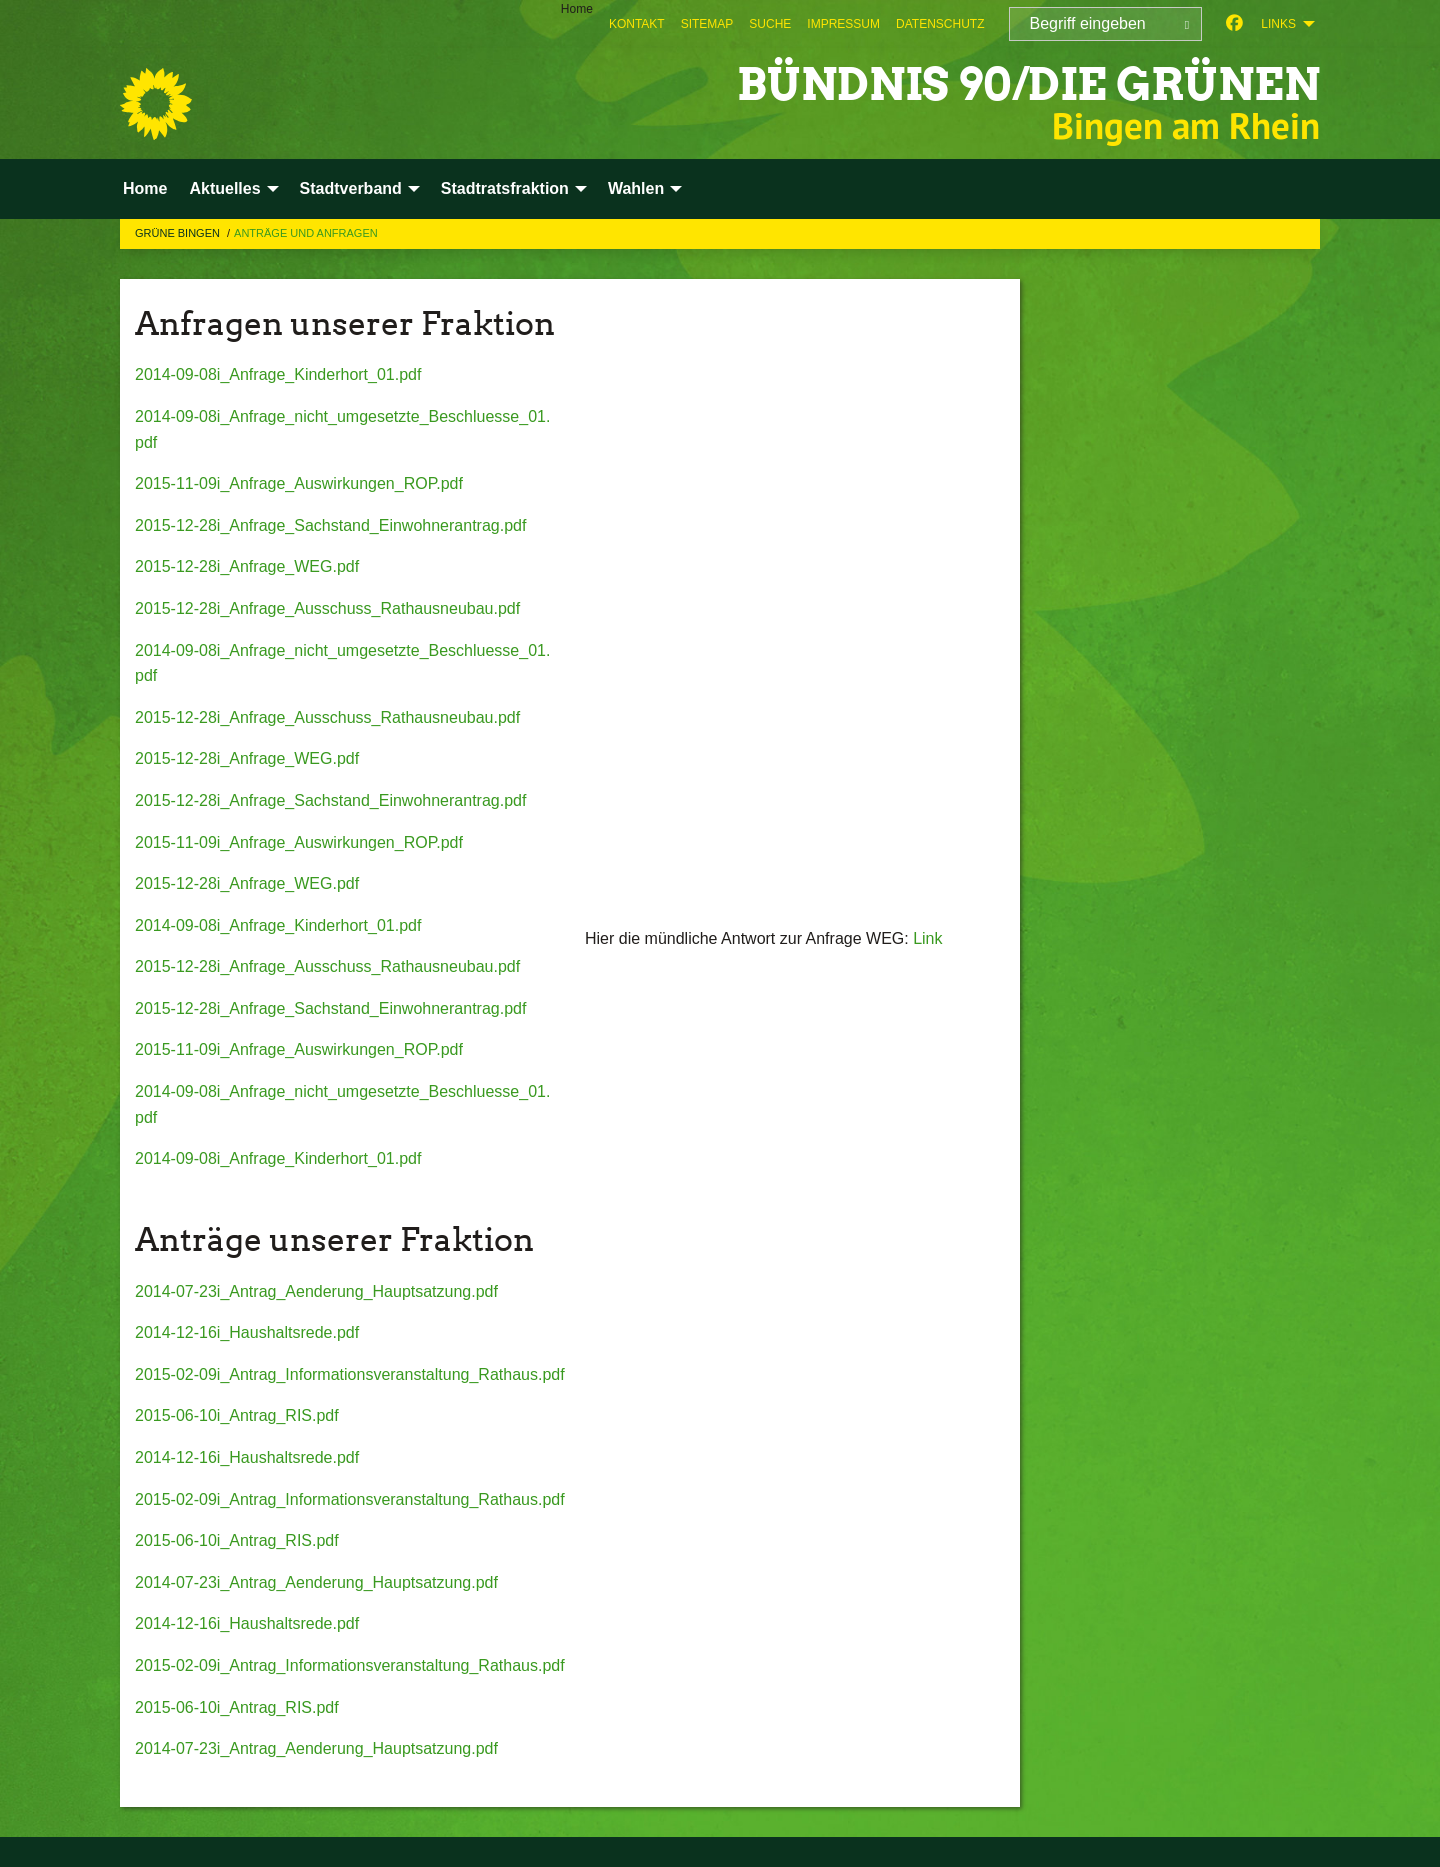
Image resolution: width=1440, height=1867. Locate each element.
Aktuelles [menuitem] (224, 188)
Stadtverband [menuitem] (351, 188)
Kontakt (637, 24)
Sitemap (707, 24)
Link (927, 938)
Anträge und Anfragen (306, 233)
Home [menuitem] (577, 9)
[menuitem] (637, 24)
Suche (770, 24)
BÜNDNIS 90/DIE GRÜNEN (1028, 84)
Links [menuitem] (1278, 24)
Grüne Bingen (179, 233)
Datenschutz (940, 24)
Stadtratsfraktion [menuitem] (505, 188)
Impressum (843, 24)
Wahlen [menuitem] (636, 188)
